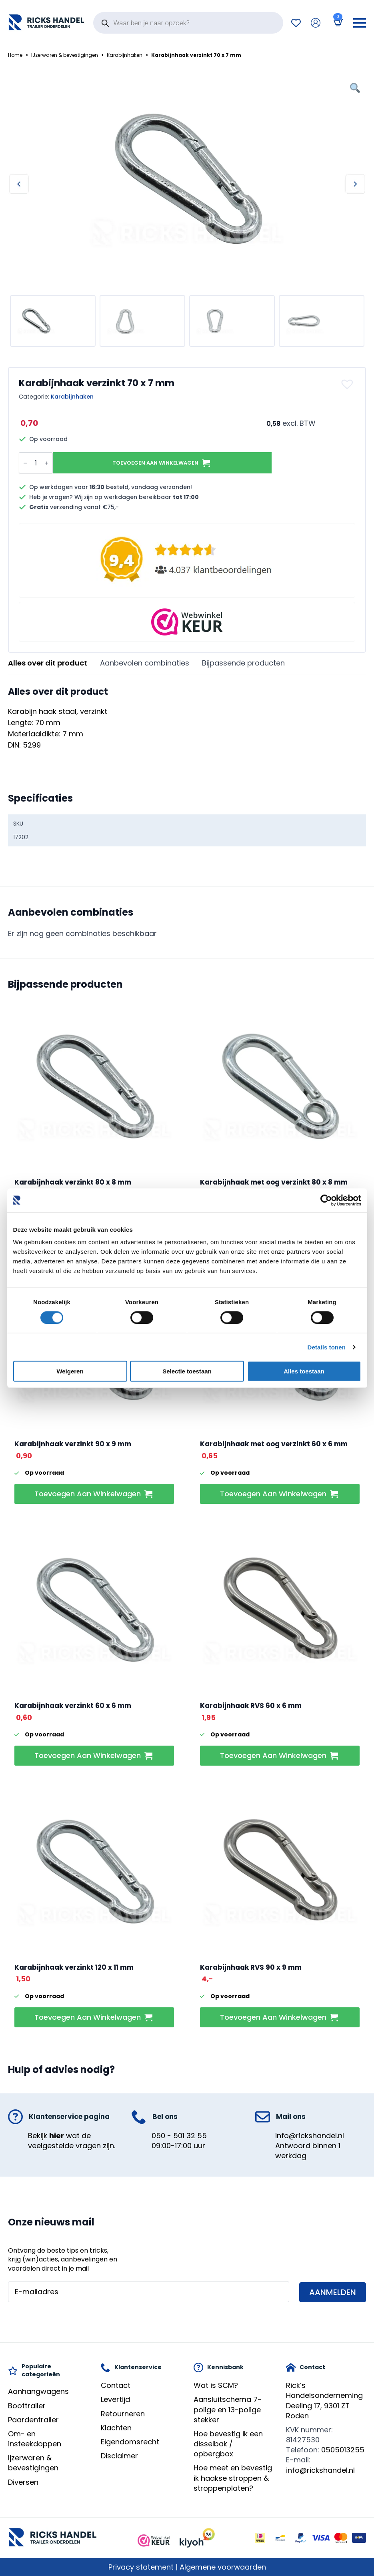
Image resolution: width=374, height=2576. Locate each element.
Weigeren (69, 1371)
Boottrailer (27, 2406)
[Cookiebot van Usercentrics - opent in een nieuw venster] (326, 1200)
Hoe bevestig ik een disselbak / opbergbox (228, 2444)
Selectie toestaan (187, 1371)
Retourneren (123, 2414)
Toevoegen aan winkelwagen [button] (87, 1494)
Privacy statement (141, 2567)
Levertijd (115, 2399)
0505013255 (342, 2450)
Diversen (23, 2482)
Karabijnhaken (124, 55)
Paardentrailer (33, 2420)
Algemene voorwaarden (223, 2567)
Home (15, 55)
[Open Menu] (359, 22)
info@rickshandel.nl (309, 2136)
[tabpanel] (187, 718)
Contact (115, 2385)
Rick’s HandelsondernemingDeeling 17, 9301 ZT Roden (324, 2400)
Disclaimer (119, 2456)
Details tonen (327, 1346)
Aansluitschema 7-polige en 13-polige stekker (228, 2409)
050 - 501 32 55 (179, 2136)
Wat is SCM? (216, 2385)
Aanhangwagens (38, 2391)
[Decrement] (25, 463)
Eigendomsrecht (130, 2442)
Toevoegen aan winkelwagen (155, 463)
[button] (348, 384)
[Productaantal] (36, 462)
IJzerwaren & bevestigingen (64, 55)
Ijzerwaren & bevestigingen (33, 2463)
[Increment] (46, 463)
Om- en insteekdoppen (34, 2439)
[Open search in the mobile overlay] (188, 23)
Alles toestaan (304, 1371)
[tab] (47, 663)
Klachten (116, 2428)
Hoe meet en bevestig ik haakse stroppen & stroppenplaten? (233, 2478)
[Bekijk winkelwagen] (336, 22)
